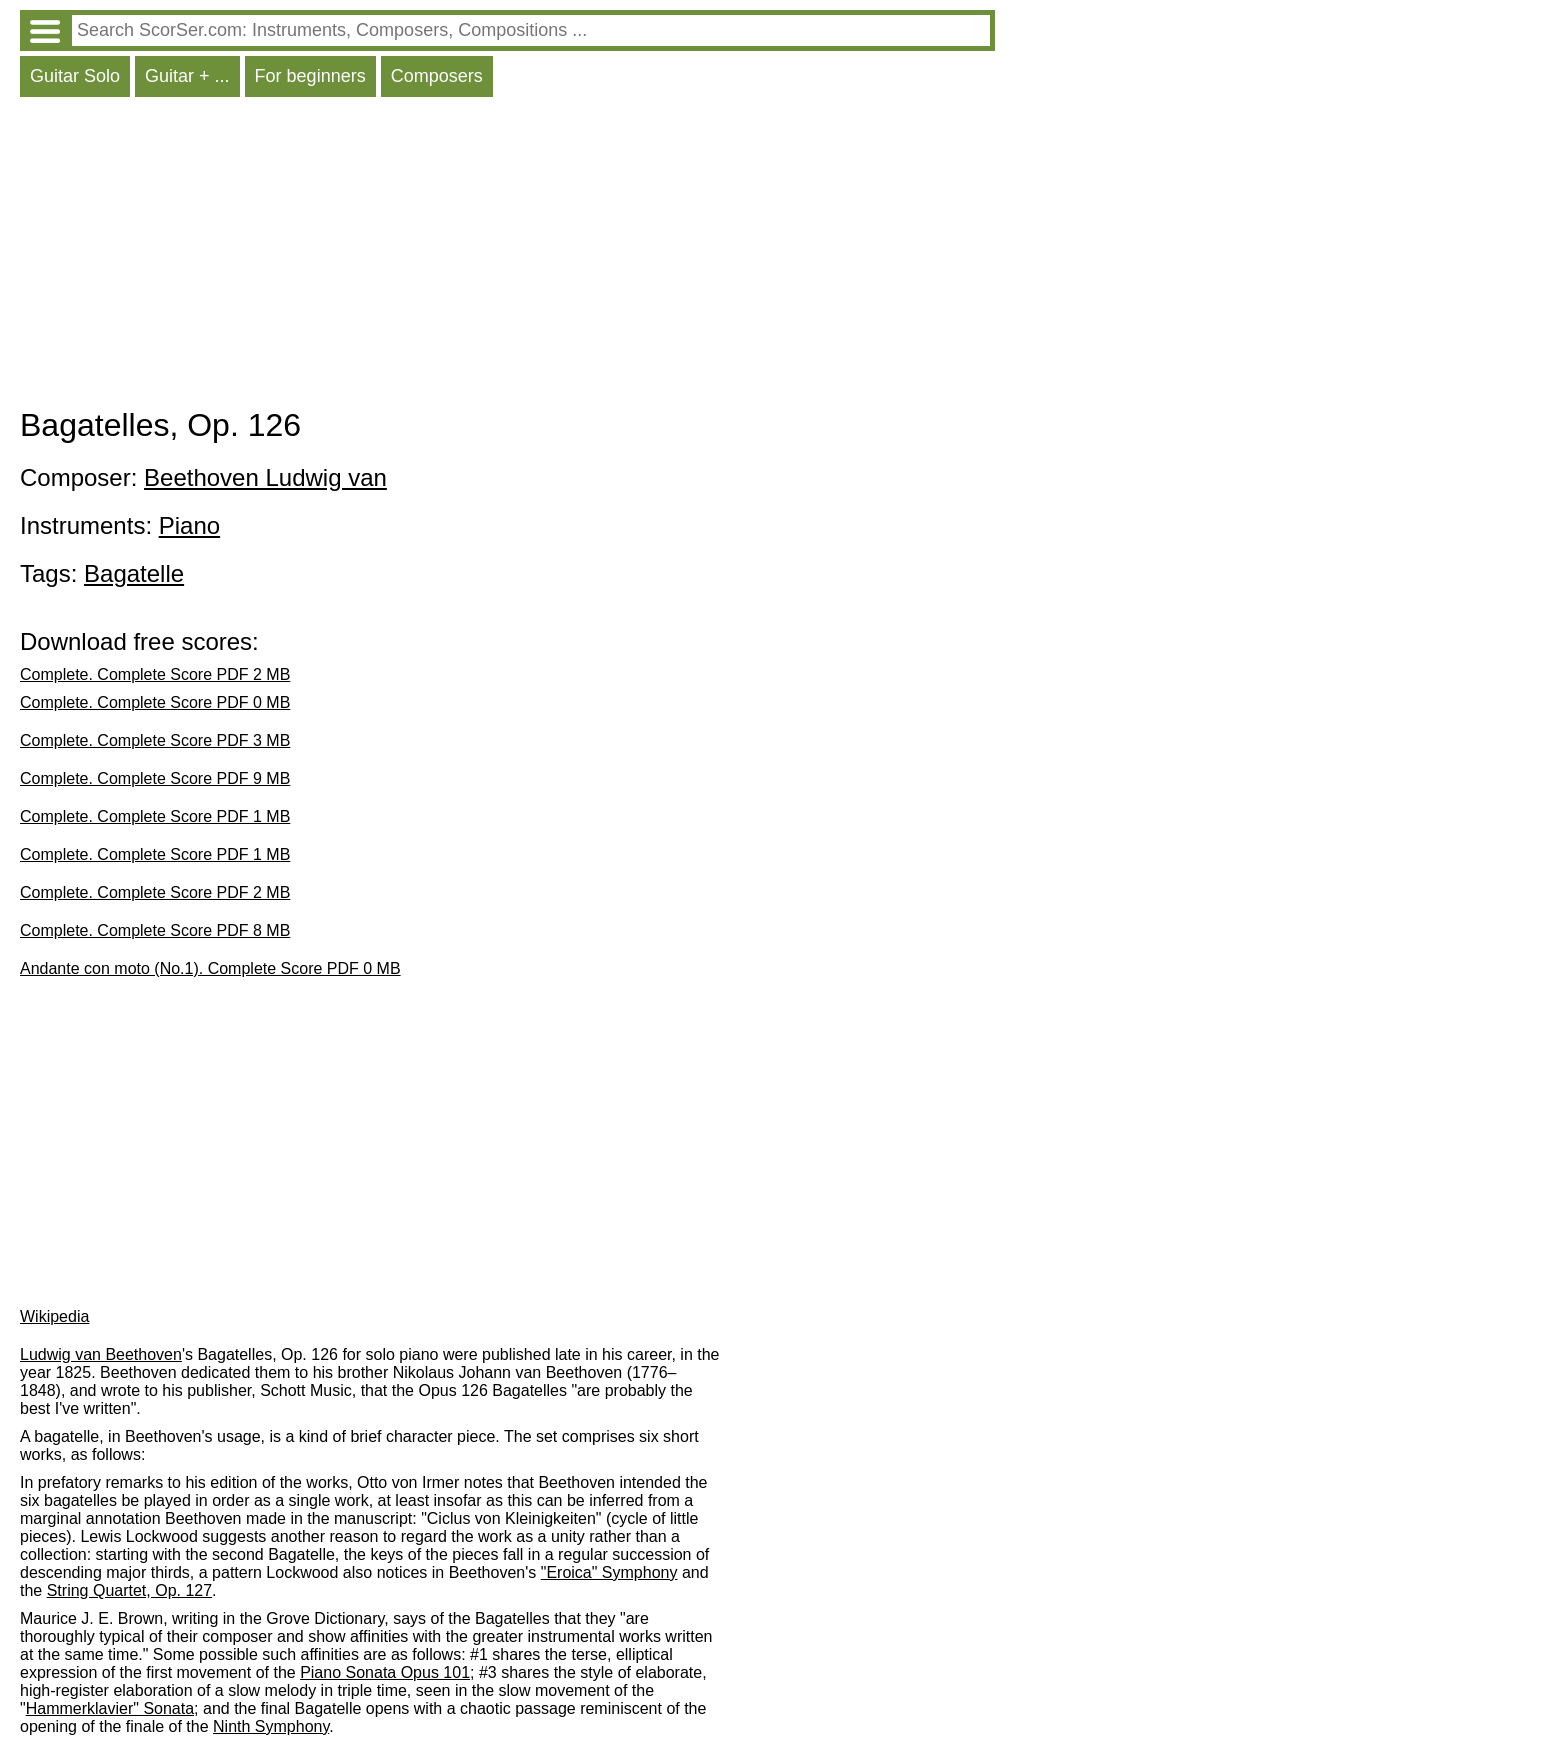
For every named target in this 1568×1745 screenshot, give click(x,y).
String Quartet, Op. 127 (129, 1590)
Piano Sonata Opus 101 (385, 1672)
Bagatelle (134, 573)
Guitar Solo (75, 76)
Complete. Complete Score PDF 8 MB (155, 930)
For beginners (310, 76)
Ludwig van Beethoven (101, 1354)
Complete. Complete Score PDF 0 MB (155, 702)
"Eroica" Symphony (609, 1572)
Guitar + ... (187, 76)
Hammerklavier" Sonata (110, 1708)
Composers (437, 76)
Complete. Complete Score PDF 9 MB (155, 778)
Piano (189, 525)
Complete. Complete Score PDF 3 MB (155, 740)
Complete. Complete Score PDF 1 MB (155, 816)
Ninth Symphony (271, 1726)
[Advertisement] (507, 257)
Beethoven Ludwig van (265, 477)
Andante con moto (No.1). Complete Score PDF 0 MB (210, 968)
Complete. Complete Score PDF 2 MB (155, 674)
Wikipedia (54, 1316)
